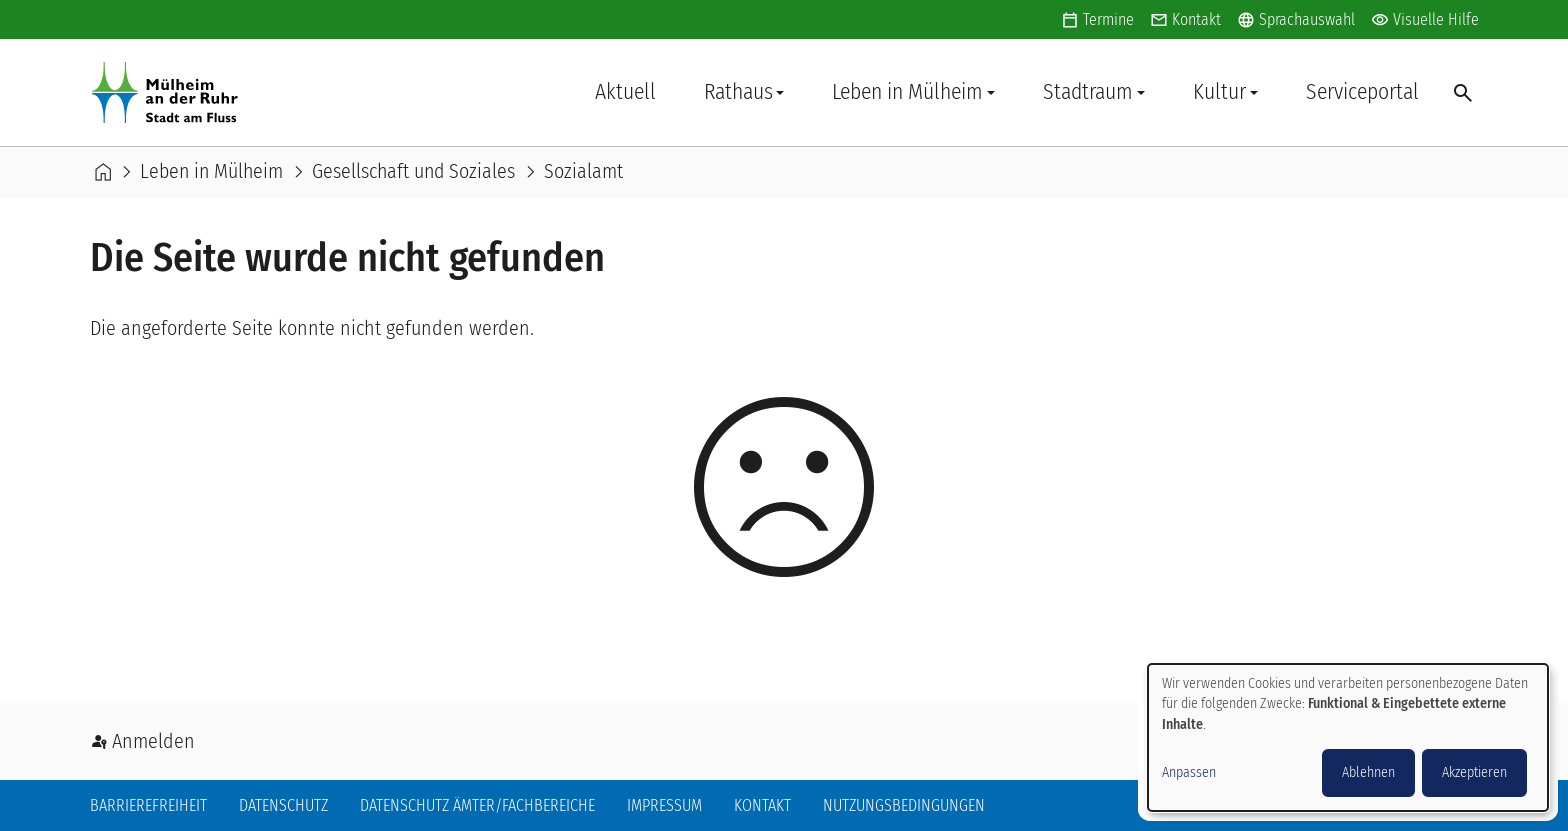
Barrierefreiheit (148, 805)
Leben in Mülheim (211, 172)
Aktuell (625, 92)
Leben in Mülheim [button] (907, 92)
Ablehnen (1368, 772)
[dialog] (1348, 737)
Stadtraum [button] (1088, 92)
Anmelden (153, 741)
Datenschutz (283, 805)
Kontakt (1196, 19)
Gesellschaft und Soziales (413, 172)
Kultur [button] (1219, 92)
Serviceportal (1362, 92)
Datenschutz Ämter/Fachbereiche (477, 805)
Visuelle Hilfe (1425, 20)
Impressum (664, 805)
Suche (1461, 92)
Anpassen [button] (1189, 772)
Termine (1108, 19)
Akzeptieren (1474, 772)
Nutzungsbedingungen (904, 805)
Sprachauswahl (1296, 20)
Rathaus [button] (738, 92)
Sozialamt (583, 172)
